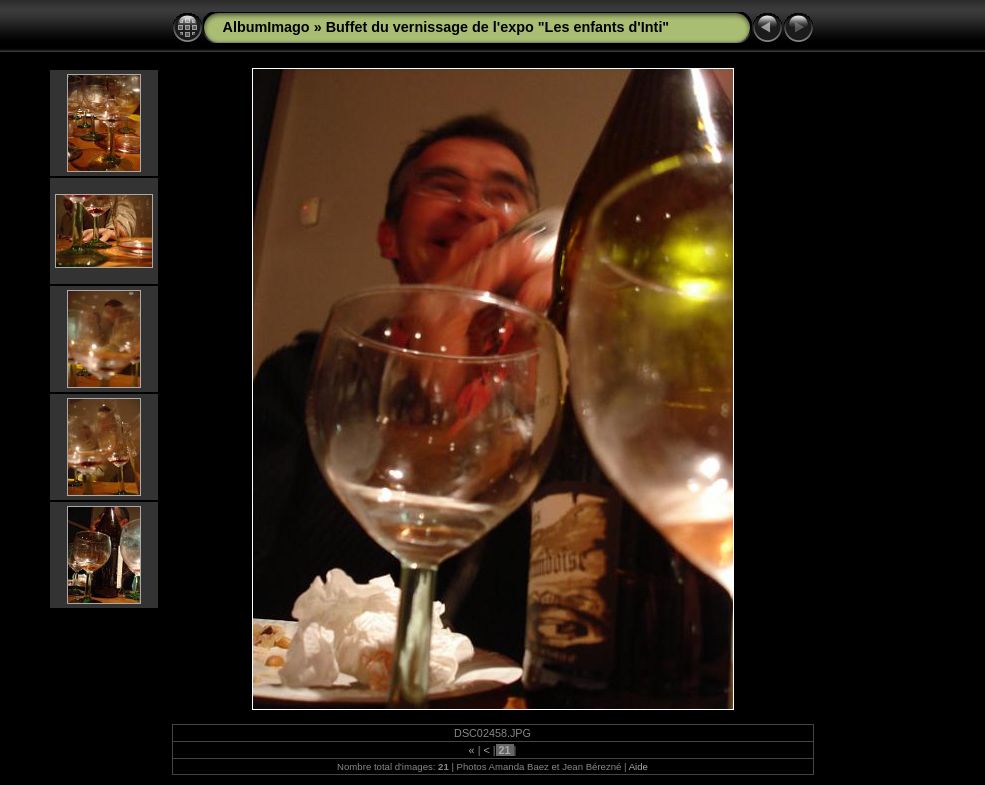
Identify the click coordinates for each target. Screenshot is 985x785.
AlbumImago (266, 27)
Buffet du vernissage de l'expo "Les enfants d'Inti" (498, 27)
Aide (638, 766)
